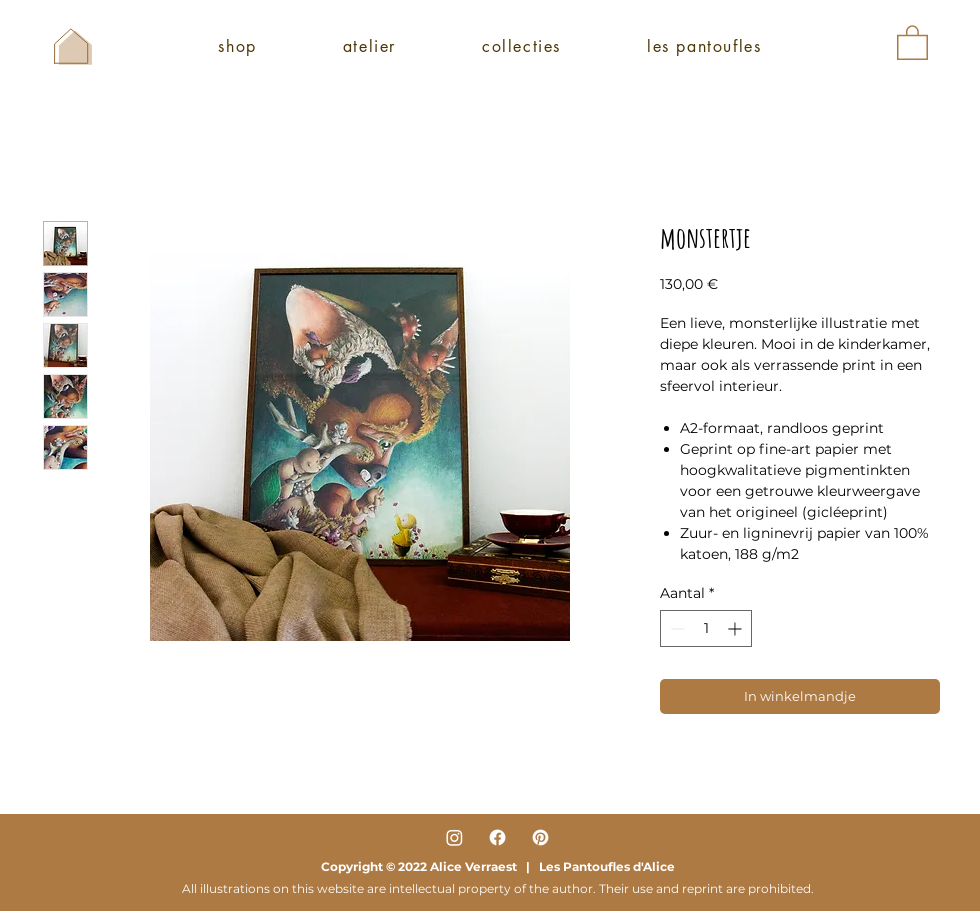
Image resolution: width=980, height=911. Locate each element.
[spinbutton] (706, 628)
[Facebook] (497, 837)
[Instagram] (454, 837)
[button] (912, 41)
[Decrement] (675, 628)
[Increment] (736, 628)
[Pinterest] (540, 837)
